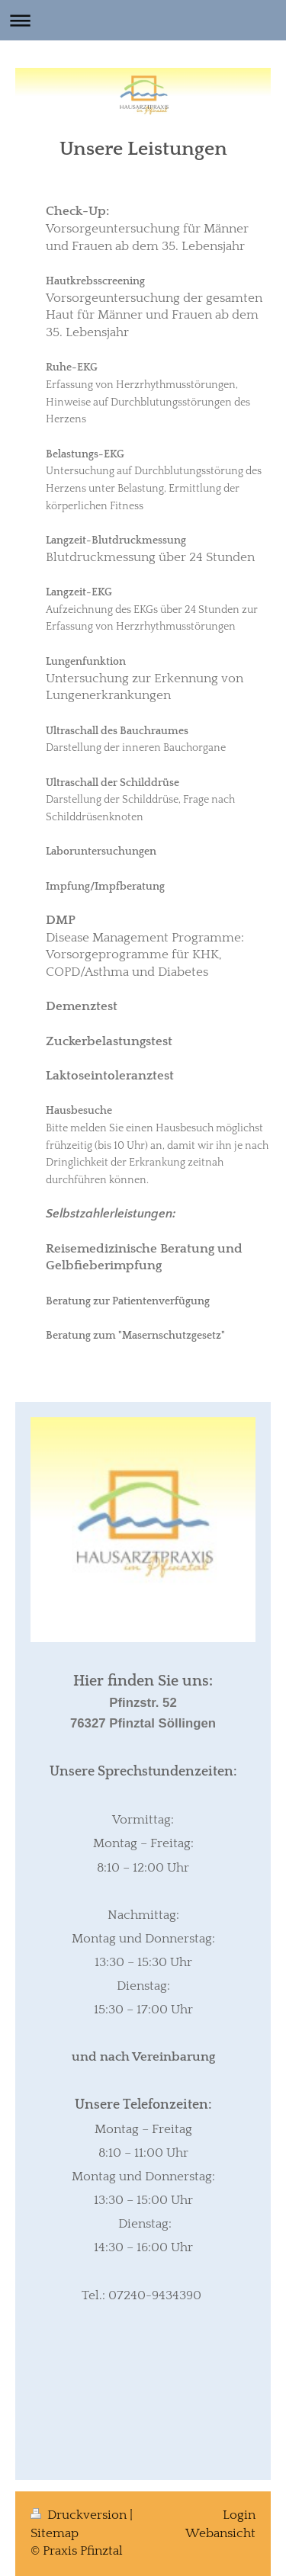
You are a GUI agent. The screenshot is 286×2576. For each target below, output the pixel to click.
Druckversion (80, 2515)
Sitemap (55, 2533)
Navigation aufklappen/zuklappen (143, 20)
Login (239, 2515)
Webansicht (220, 2533)
